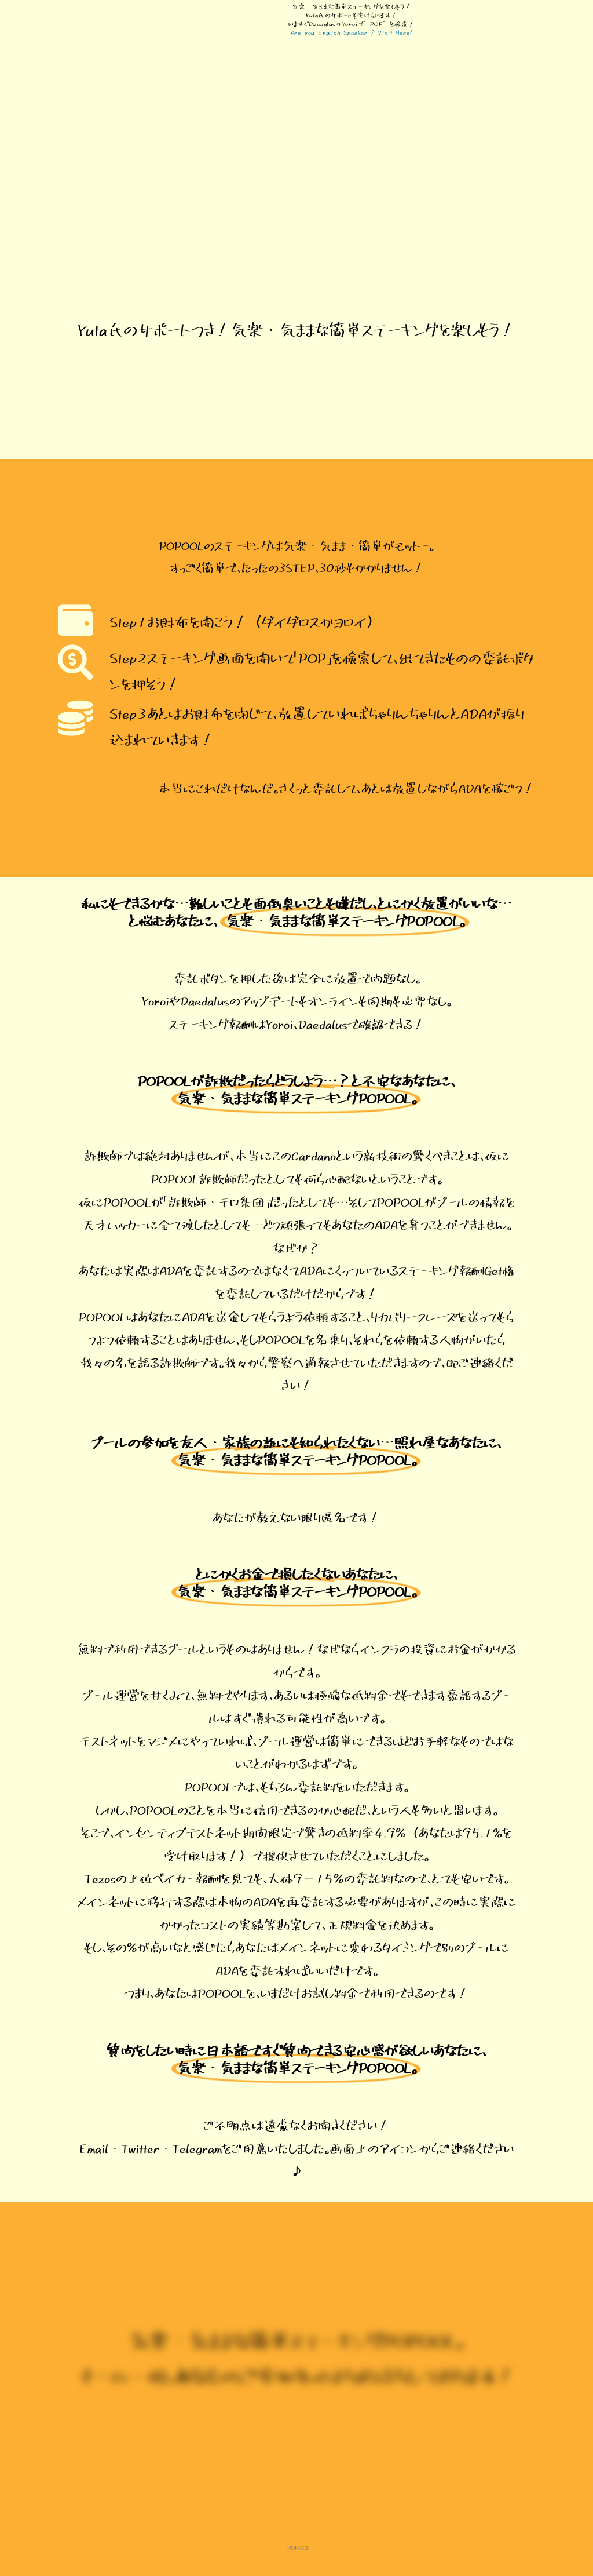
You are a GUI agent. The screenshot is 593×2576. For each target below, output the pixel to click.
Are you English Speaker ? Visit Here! (352, 32)
